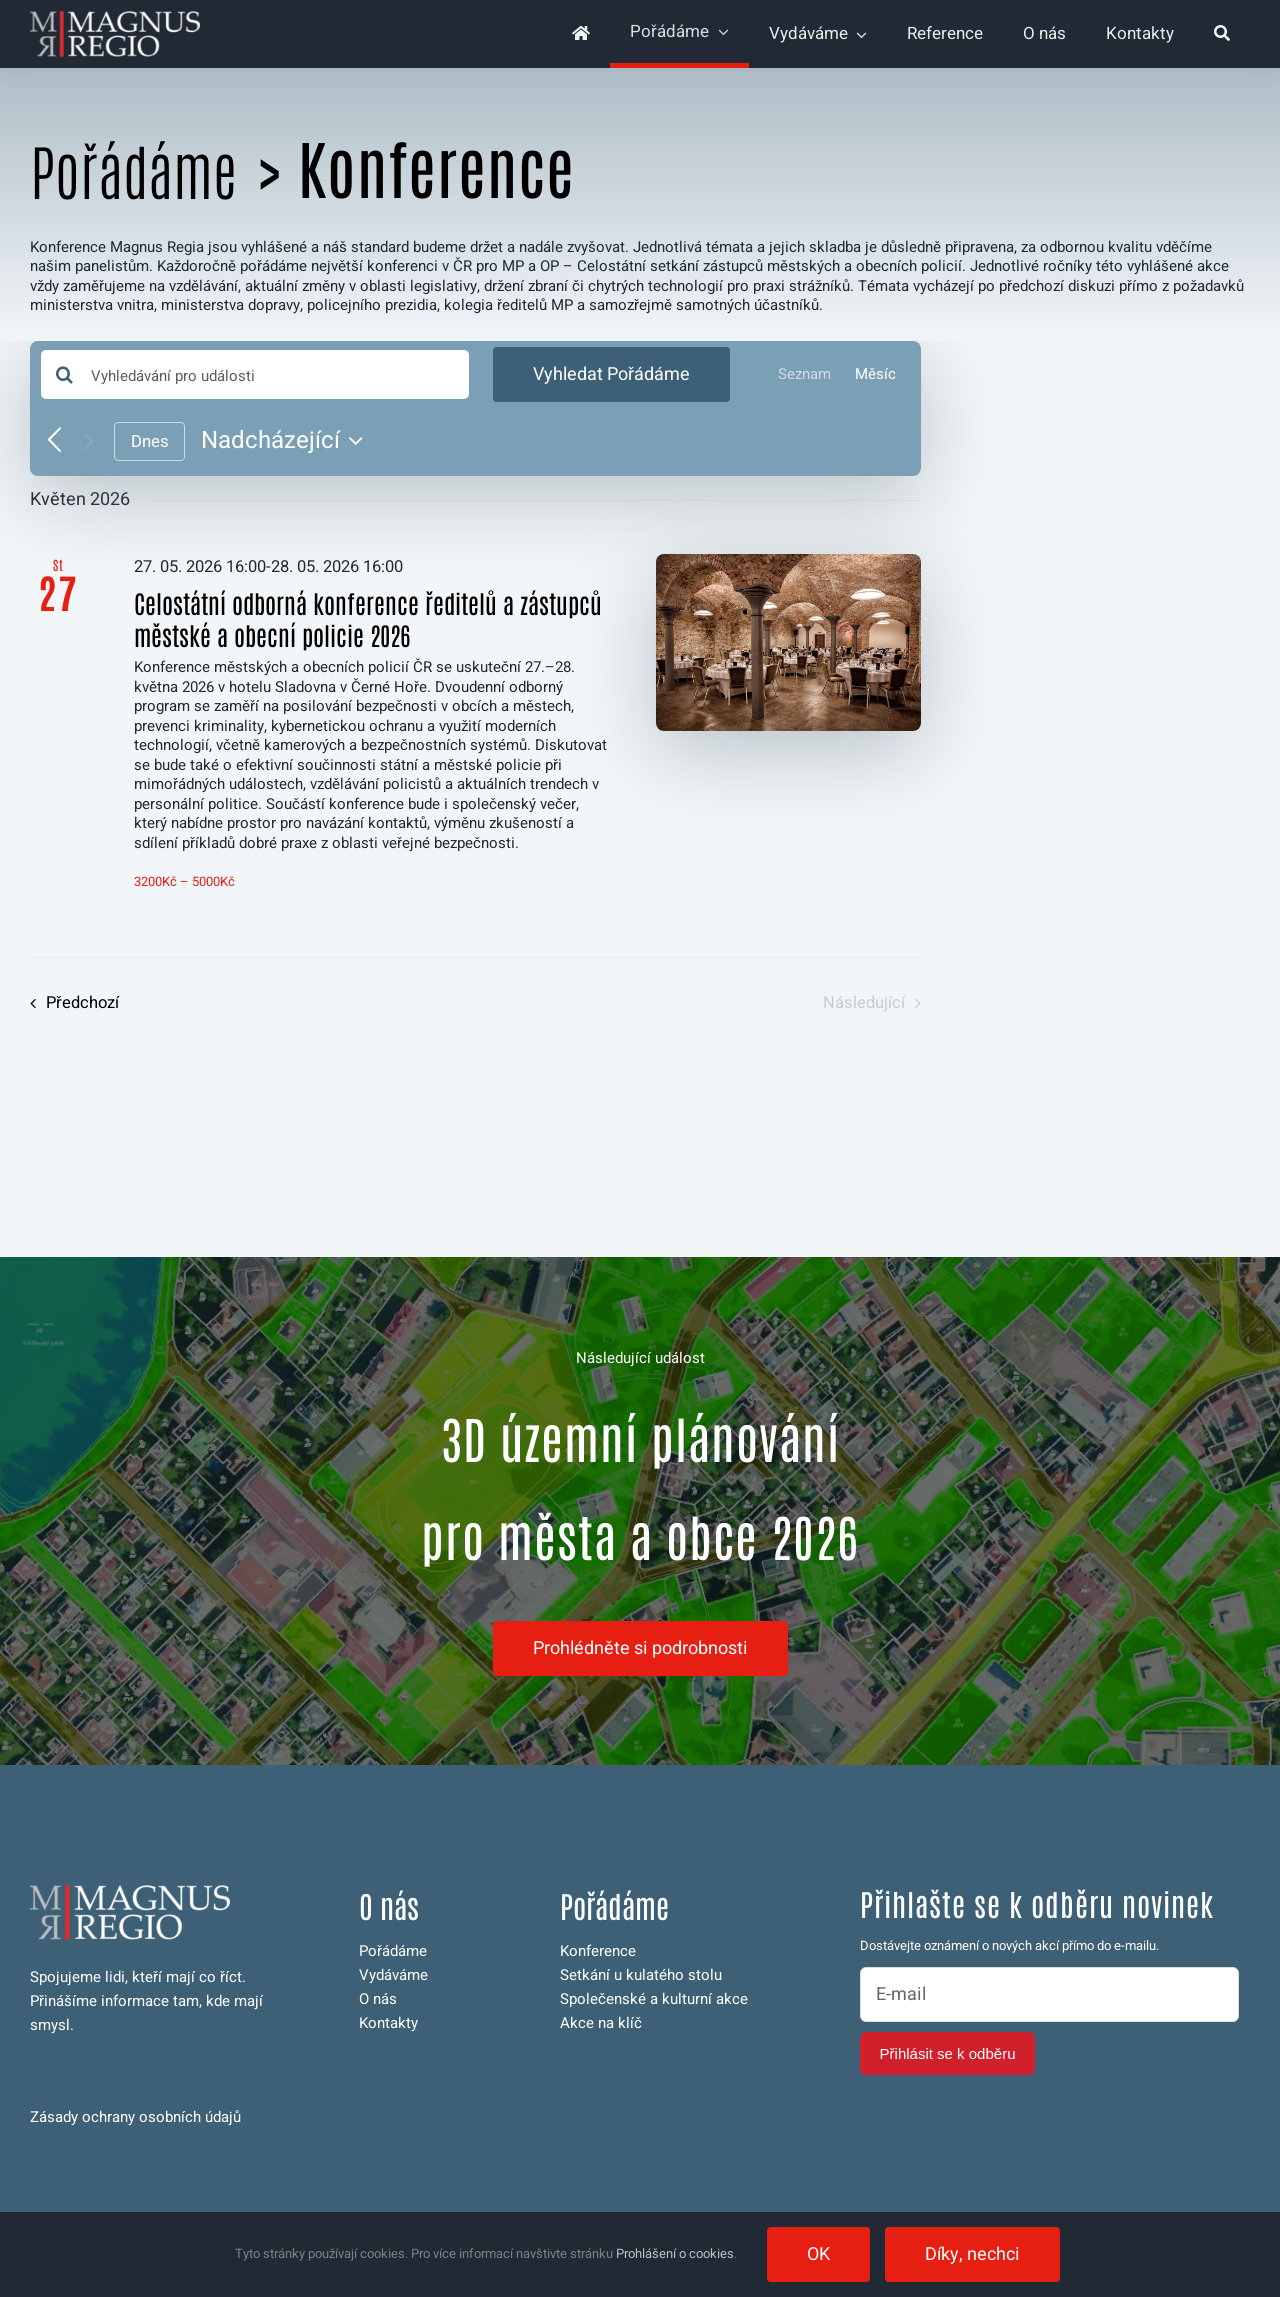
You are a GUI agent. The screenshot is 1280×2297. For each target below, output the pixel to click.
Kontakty (388, 2023)
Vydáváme (393, 1975)
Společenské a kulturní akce (654, 1999)
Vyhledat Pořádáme (611, 374)
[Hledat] (1222, 34)
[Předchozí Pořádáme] (54, 441)
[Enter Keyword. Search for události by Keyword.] (255, 374)
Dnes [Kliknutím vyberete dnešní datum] (150, 441)
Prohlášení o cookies (675, 2253)
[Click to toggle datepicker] (287, 441)
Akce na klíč (601, 2023)
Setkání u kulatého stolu (641, 1975)
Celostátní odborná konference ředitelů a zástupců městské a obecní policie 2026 (368, 618)
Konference (598, 1951)
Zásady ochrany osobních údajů (135, 2117)
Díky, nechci (972, 2254)
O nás (378, 1999)
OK (818, 2254)
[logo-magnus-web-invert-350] (115, 18)
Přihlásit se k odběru (948, 2053)
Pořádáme (133, 168)
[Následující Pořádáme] (88, 441)
